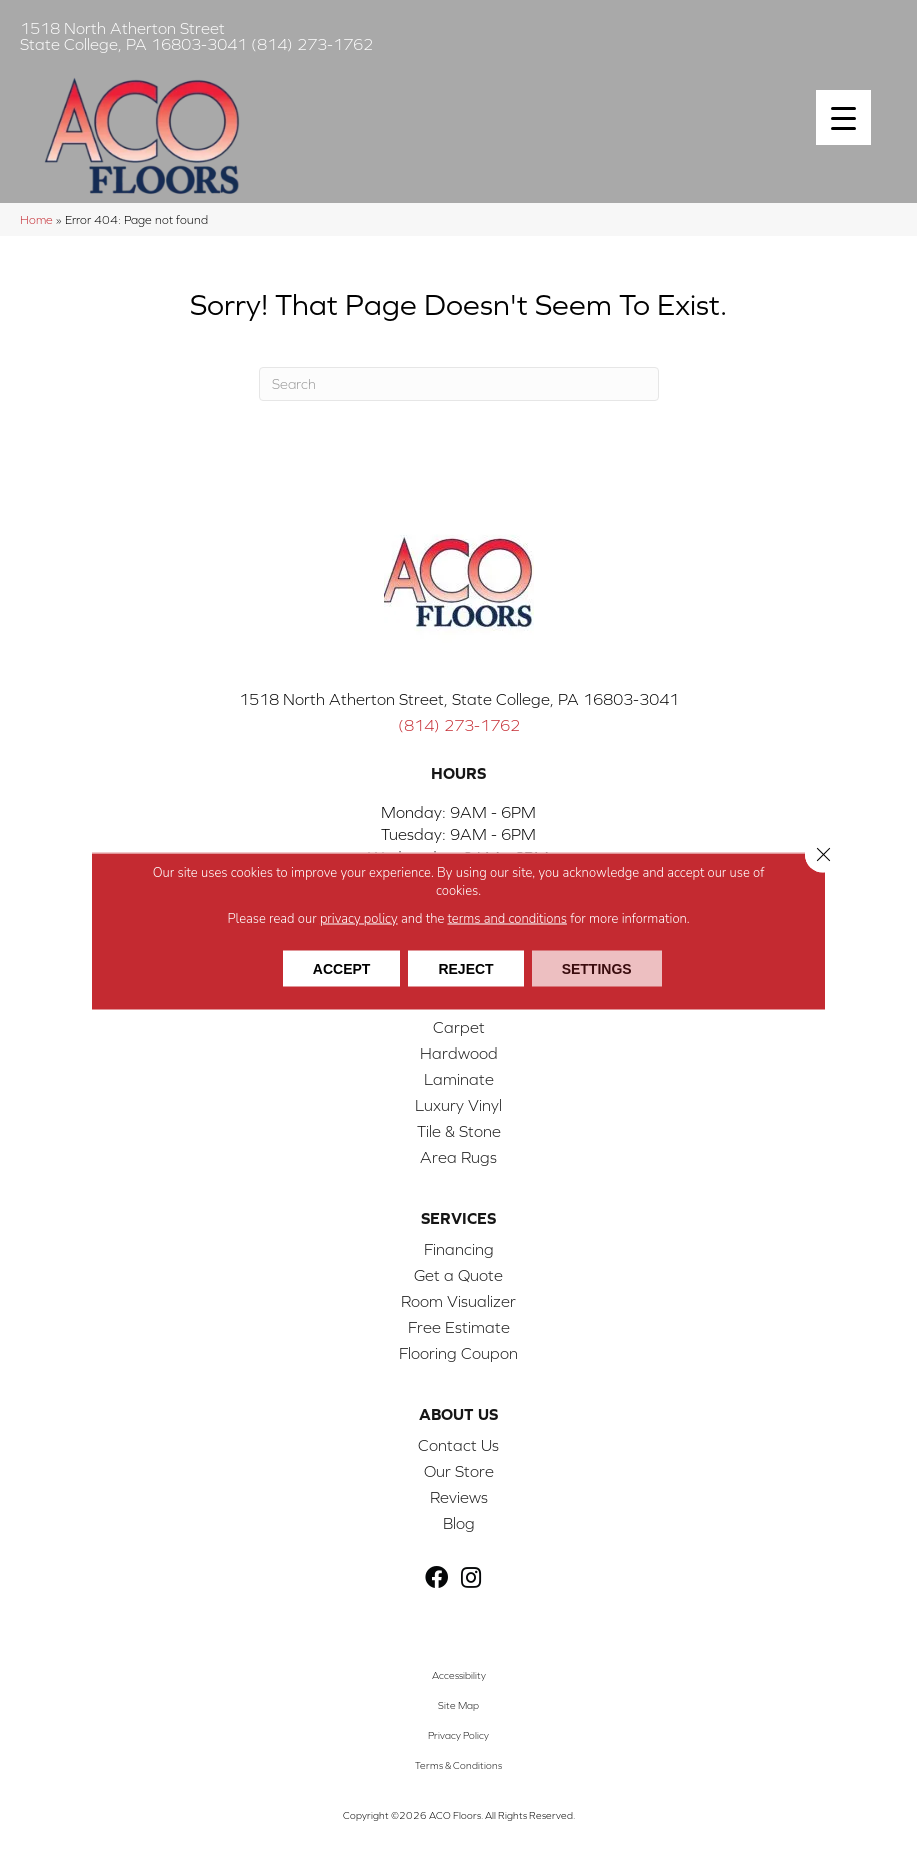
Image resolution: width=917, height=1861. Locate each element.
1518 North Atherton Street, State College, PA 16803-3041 (459, 699)
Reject (465, 968)
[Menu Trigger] (843, 117)
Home (36, 219)
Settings (597, 968)
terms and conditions (507, 918)
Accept (342, 968)
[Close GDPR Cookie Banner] (823, 854)
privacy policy (359, 918)
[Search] (459, 384)
